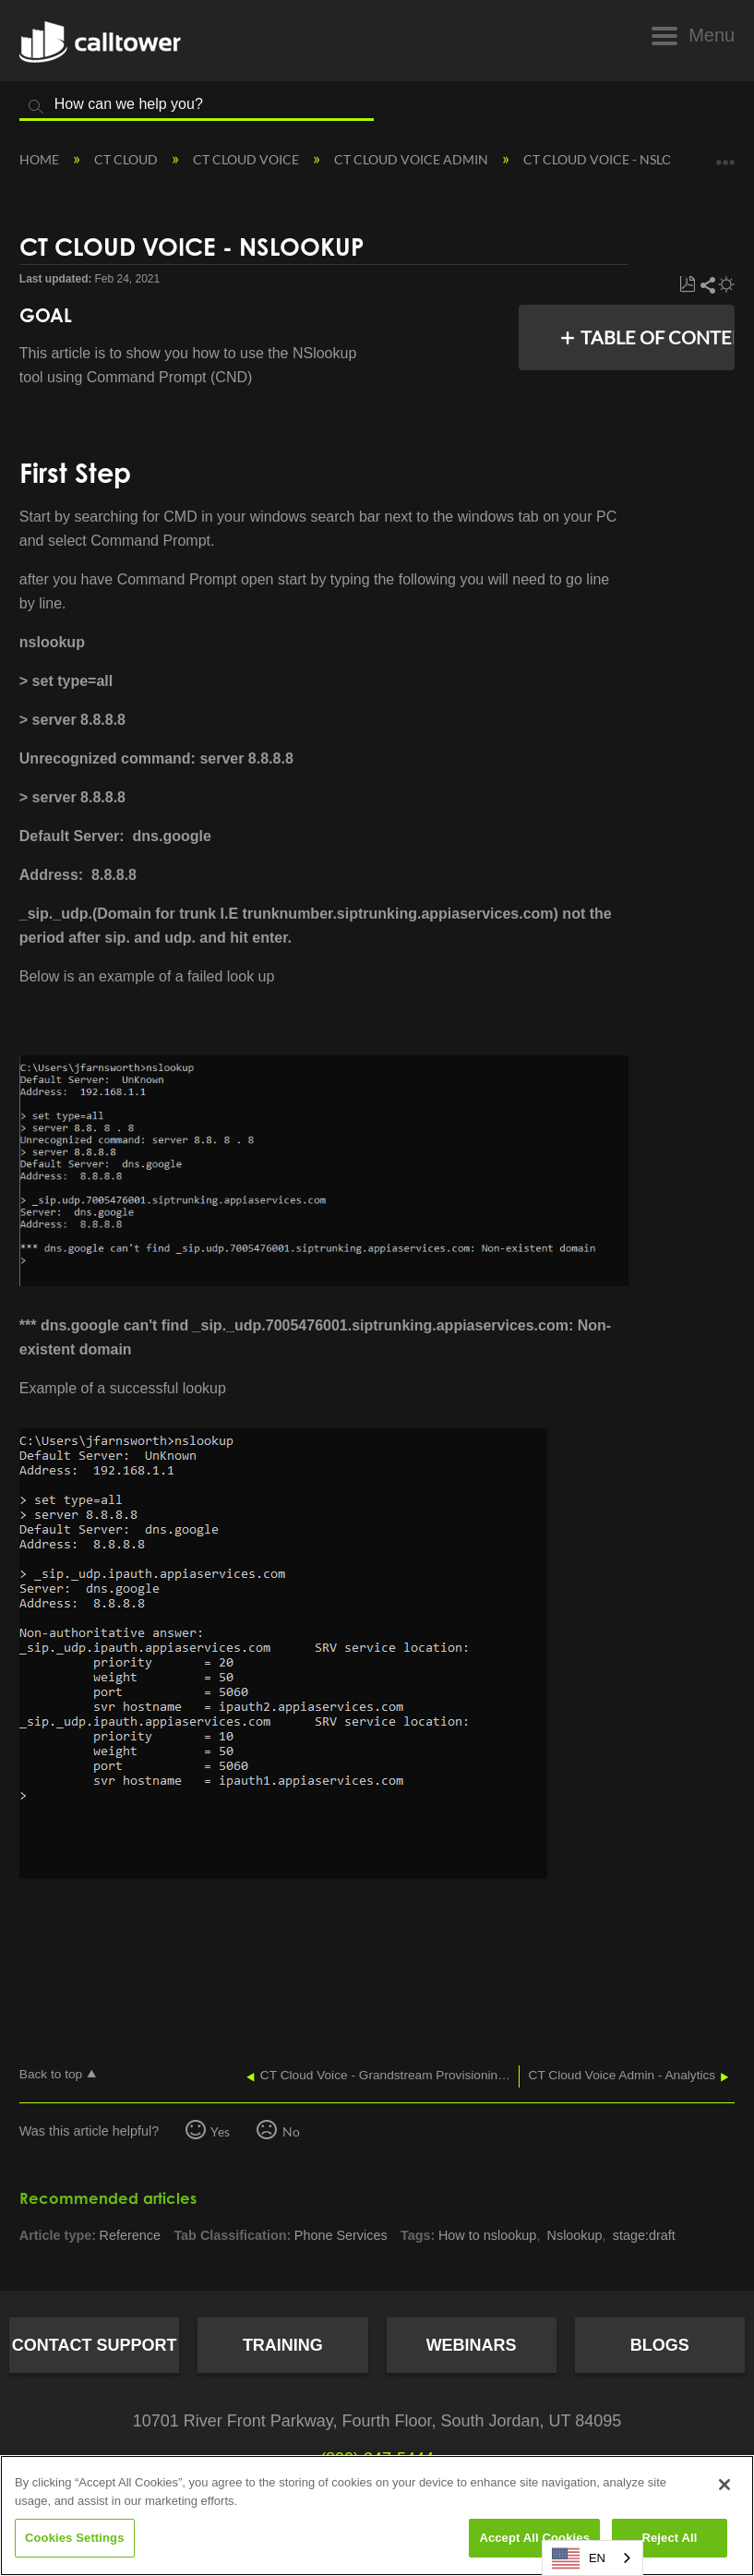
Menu (711, 35)
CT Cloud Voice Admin (412, 159)
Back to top (50, 2074)
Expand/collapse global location (725, 153)
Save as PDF (687, 285)
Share (707, 285)
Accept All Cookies (534, 2538)
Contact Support (94, 2345)
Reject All (669, 2538)
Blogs (659, 2345)
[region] (377, 2515)
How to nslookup (487, 2235)
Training (283, 2345)
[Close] (724, 2484)
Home (40, 159)
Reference (130, 2235)
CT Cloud (127, 159)
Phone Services (341, 2235)
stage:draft (644, 2235)
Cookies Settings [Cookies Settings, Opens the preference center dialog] (75, 2538)
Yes (220, 2131)
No (291, 2131)
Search (36, 107)
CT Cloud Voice (247, 159)
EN (578, 2558)
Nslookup (575, 2235)
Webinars (471, 2345)
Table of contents (652, 337)
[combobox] (592, 2558)
